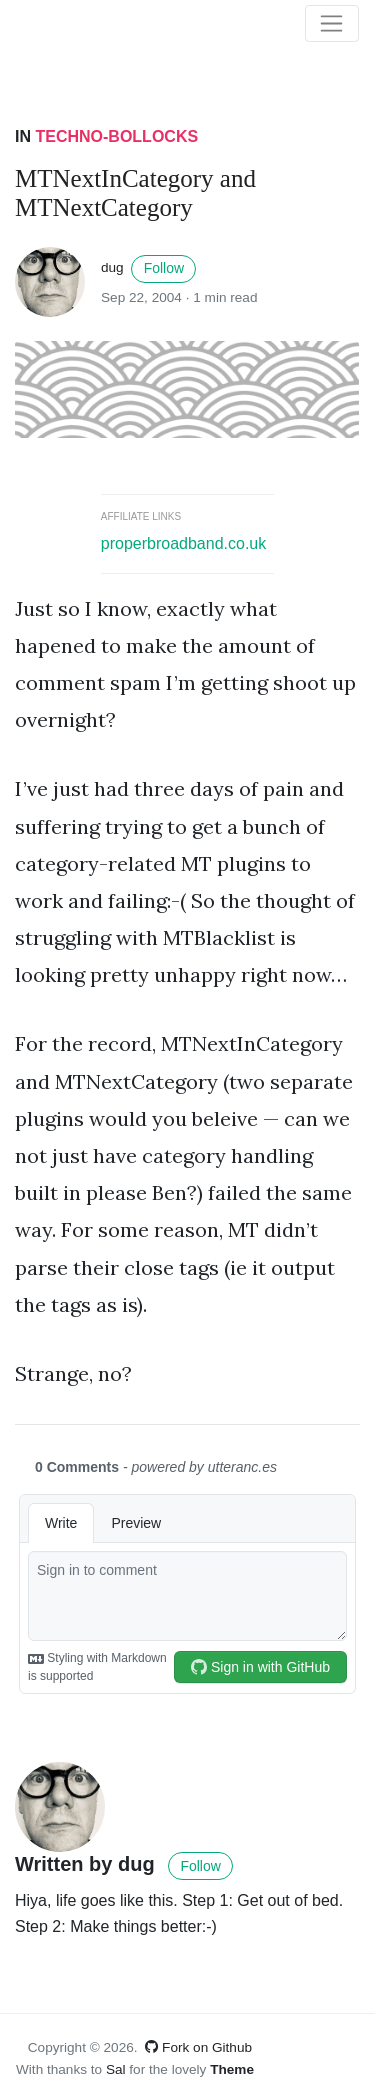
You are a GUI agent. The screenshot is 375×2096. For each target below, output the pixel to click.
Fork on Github (198, 2047)
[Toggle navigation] (332, 24)
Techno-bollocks (116, 136)
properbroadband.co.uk (183, 543)
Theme (232, 2069)
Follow (164, 268)
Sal (116, 2069)
